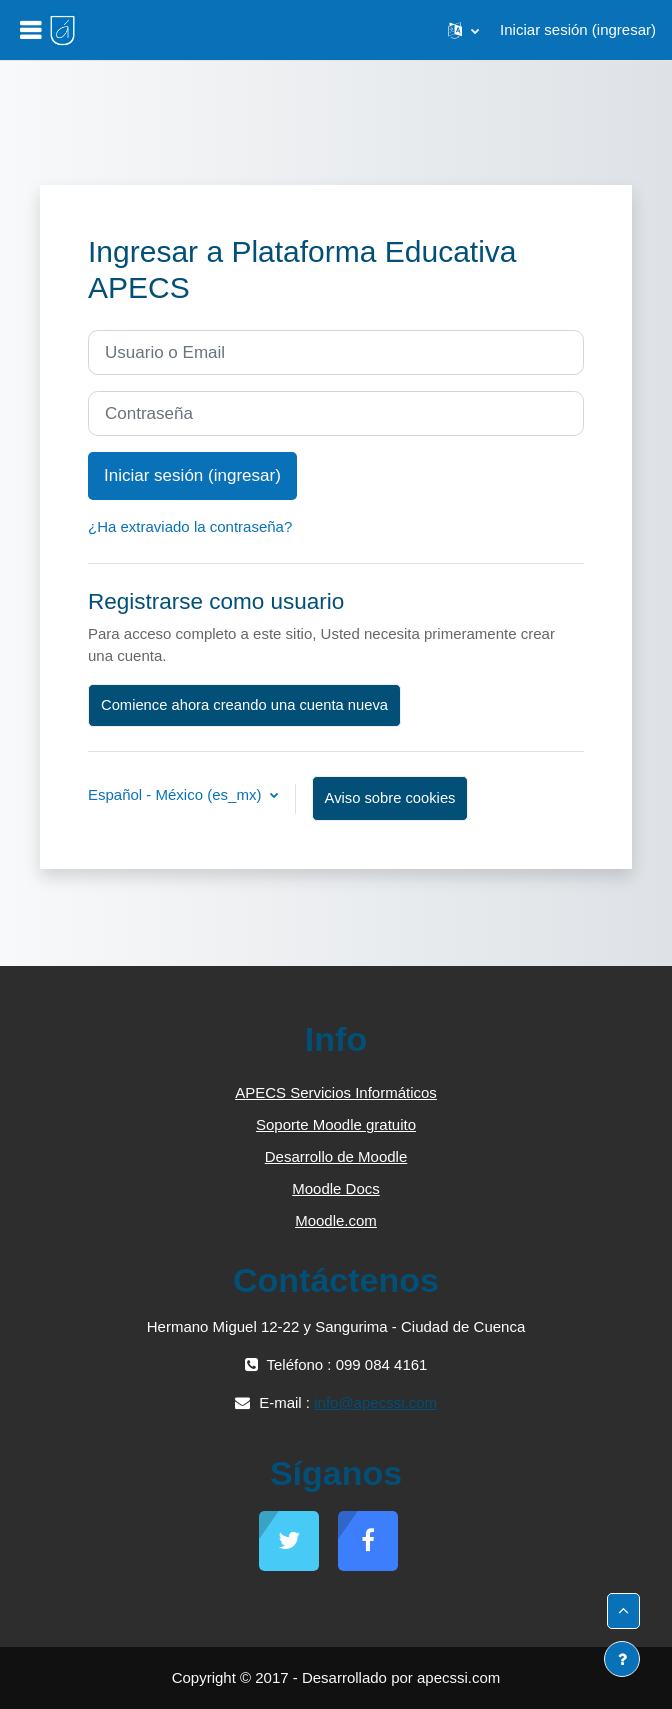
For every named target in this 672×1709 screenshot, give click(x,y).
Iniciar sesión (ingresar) (578, 29)
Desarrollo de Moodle (336, 1156)
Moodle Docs (336, 1188)
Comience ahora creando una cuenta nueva (244, 705)
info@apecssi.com (375, 1402)
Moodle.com (336, 1220)
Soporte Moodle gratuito (336, 1124)
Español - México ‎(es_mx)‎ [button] (177, 794)
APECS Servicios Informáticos (336, 1092)
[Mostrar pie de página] (622, 1659)
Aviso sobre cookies (390, 798)
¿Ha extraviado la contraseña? (190, 526)
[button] (463, 30)
